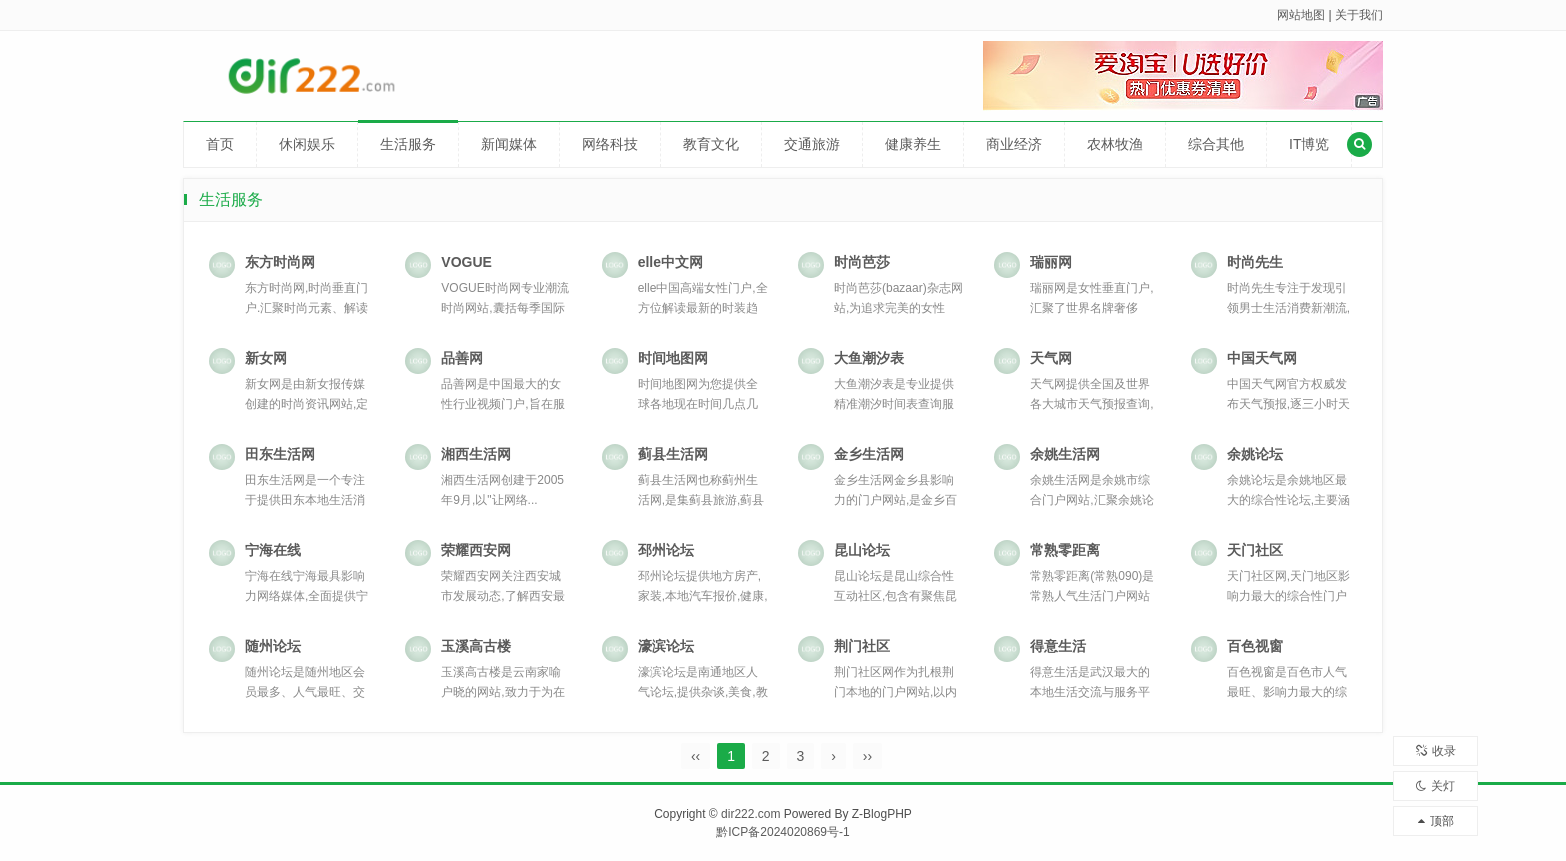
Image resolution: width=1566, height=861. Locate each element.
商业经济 (1014, 144)
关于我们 (1359, 15)
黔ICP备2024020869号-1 (782, 832)
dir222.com (750, 814)
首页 (220, 144)
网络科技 (610, 144)
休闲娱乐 (307, 144)
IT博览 (1309, 144)
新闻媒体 (509, 144)
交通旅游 (812, 144)
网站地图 (1301, 15)
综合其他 (1216, 144)
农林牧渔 (1115, 144)
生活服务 (408, 144)
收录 (1436, 751)
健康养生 (913, 144)
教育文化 (711, 144)
